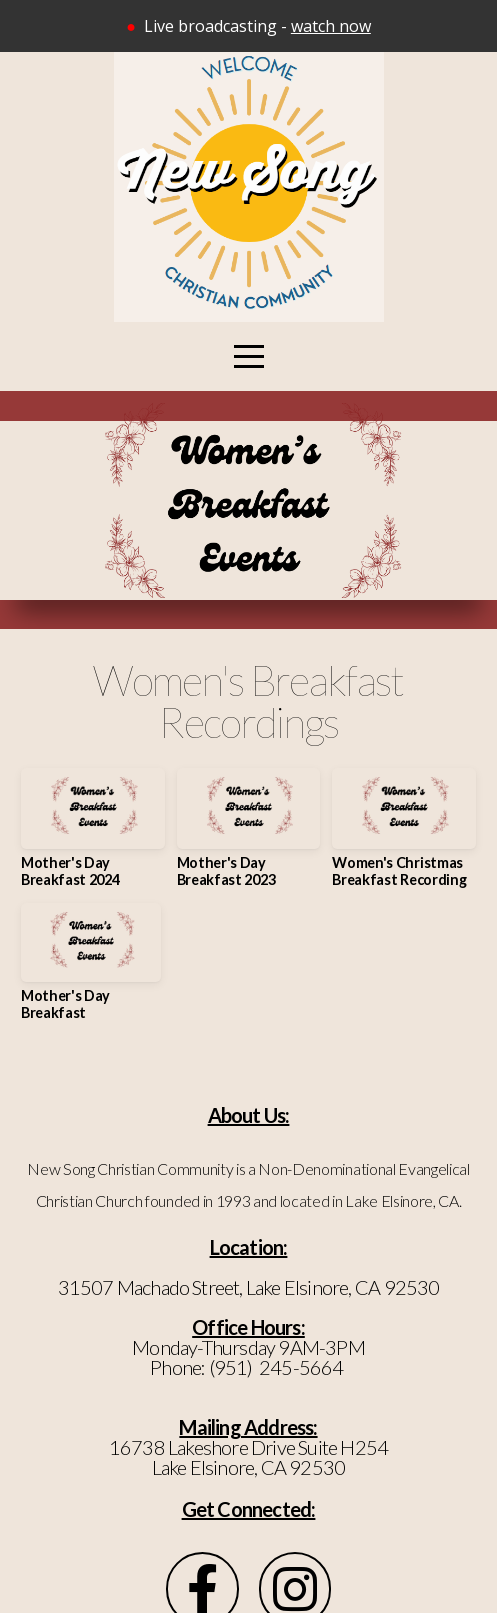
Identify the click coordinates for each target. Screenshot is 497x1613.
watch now (331, 26)
